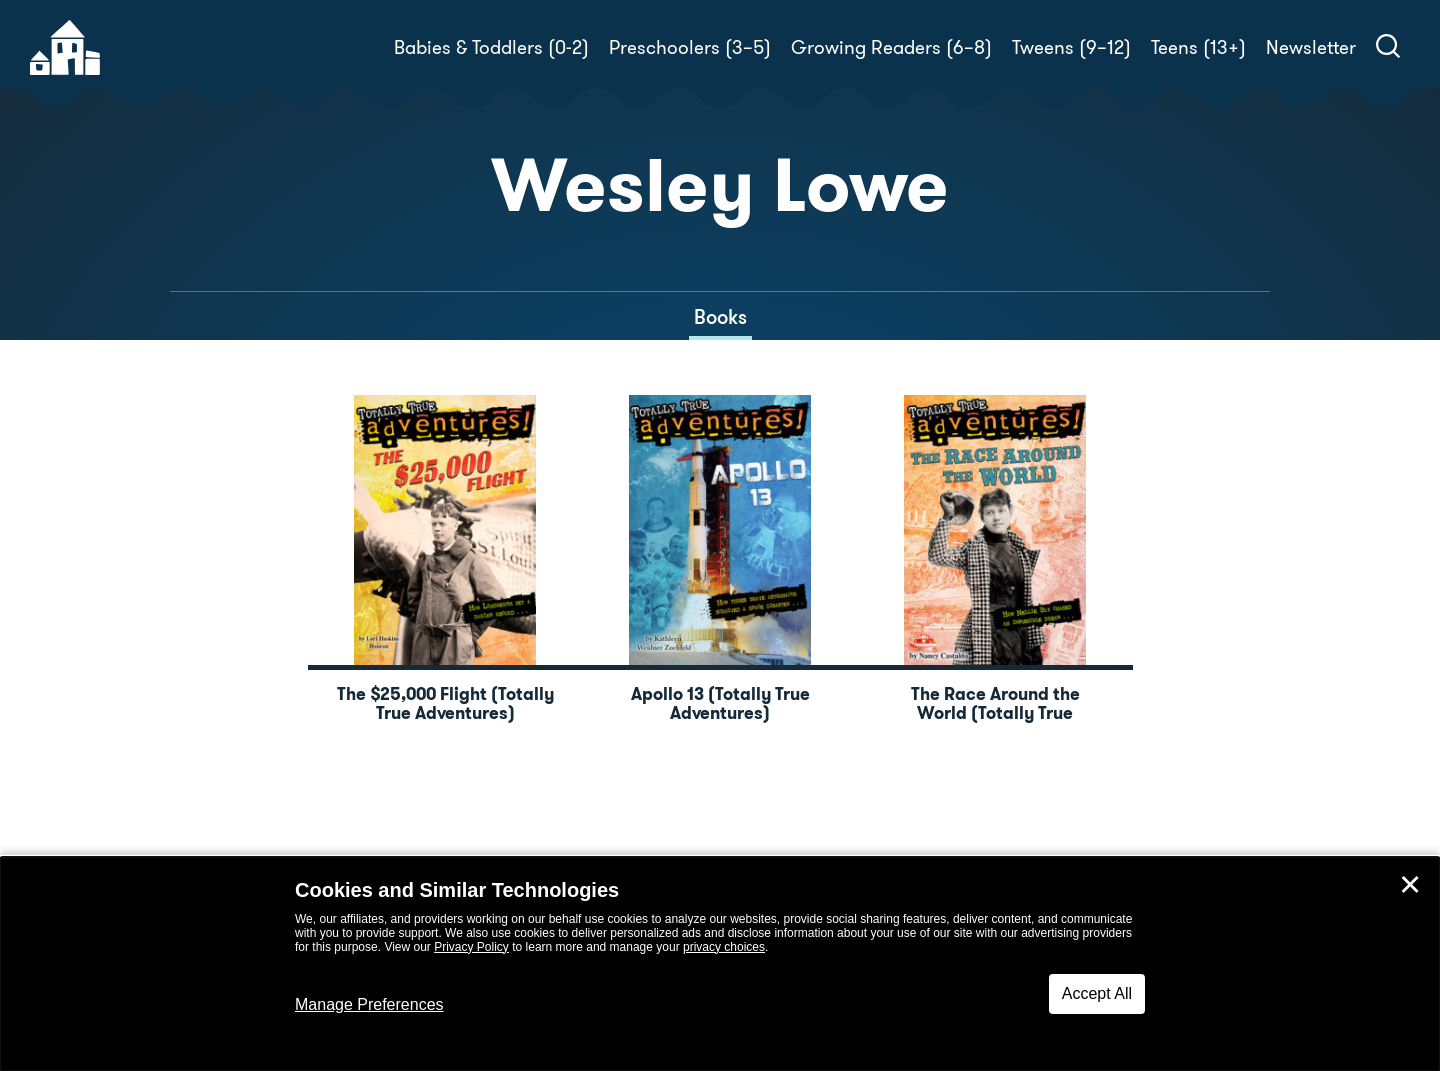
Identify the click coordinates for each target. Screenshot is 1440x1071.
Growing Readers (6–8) (891, 47)
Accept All (1097, 993)
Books (720, 317)
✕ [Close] (1410, 885)
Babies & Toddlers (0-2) (491, 47)
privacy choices (724, 947)
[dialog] (720, 964)
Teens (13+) (1198, 47)
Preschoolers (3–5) (690, 47)
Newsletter (1311, 47)
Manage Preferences (369, 1004)
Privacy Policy (471, 947)
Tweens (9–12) (1071, 47)
